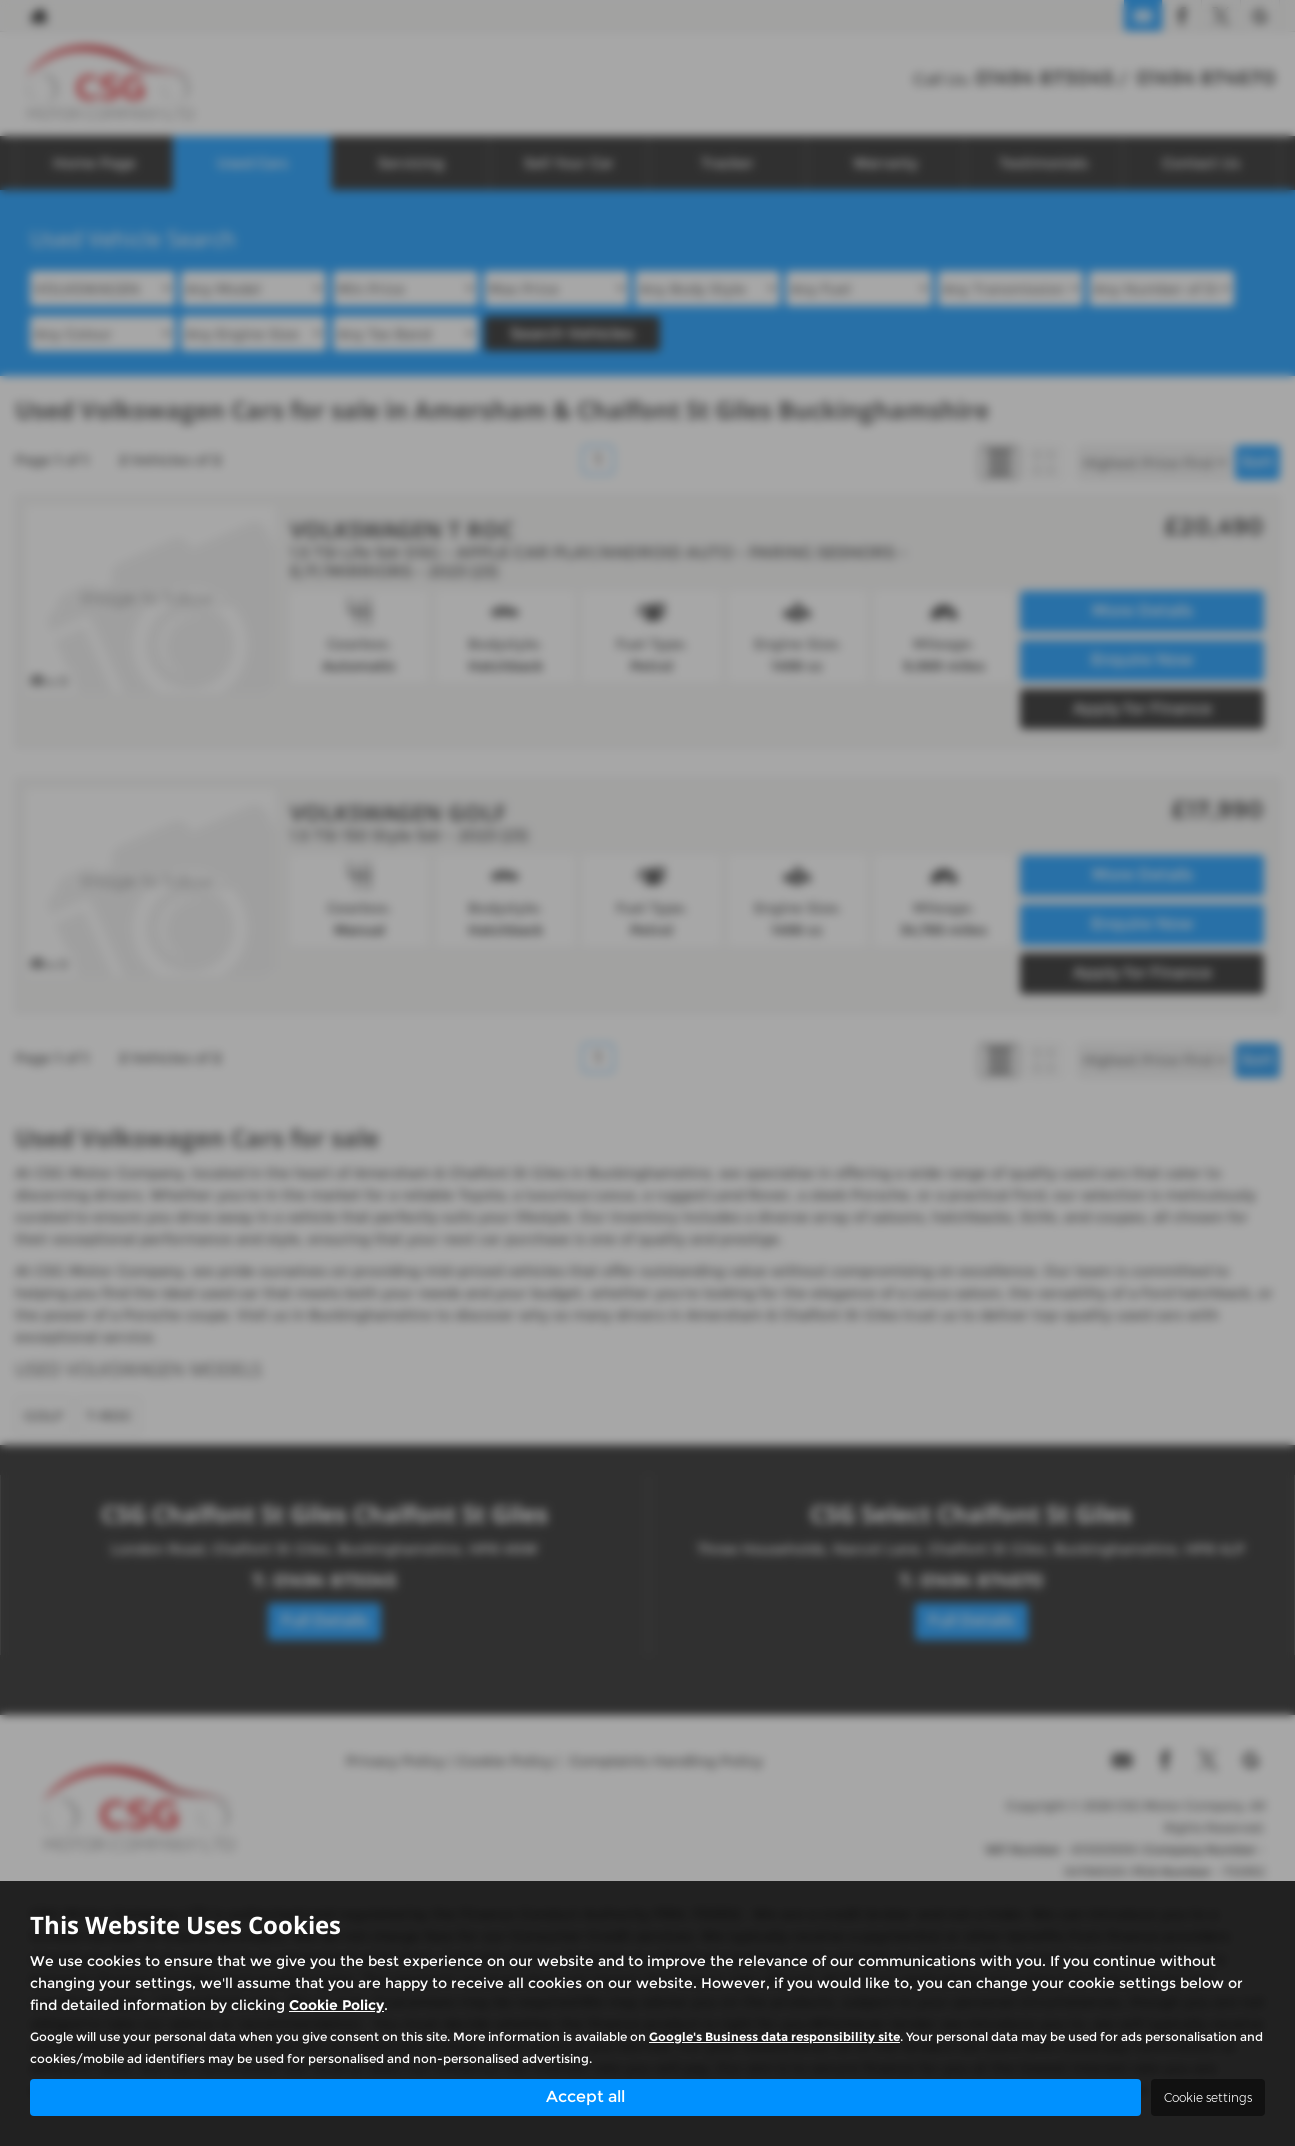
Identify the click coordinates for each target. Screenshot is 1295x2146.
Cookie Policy (336, 2004)
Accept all (585, 2096)
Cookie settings (1208, 2097)
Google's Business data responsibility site (774, 2035)
